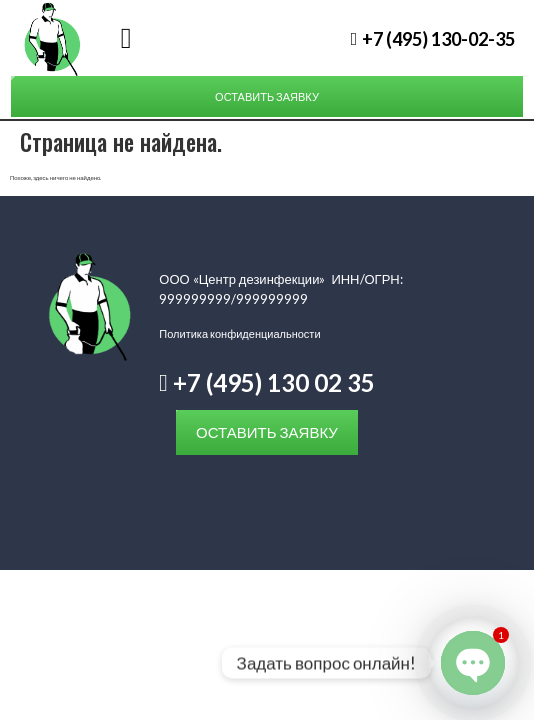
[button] (125, 39)
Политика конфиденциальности (239, 333)
